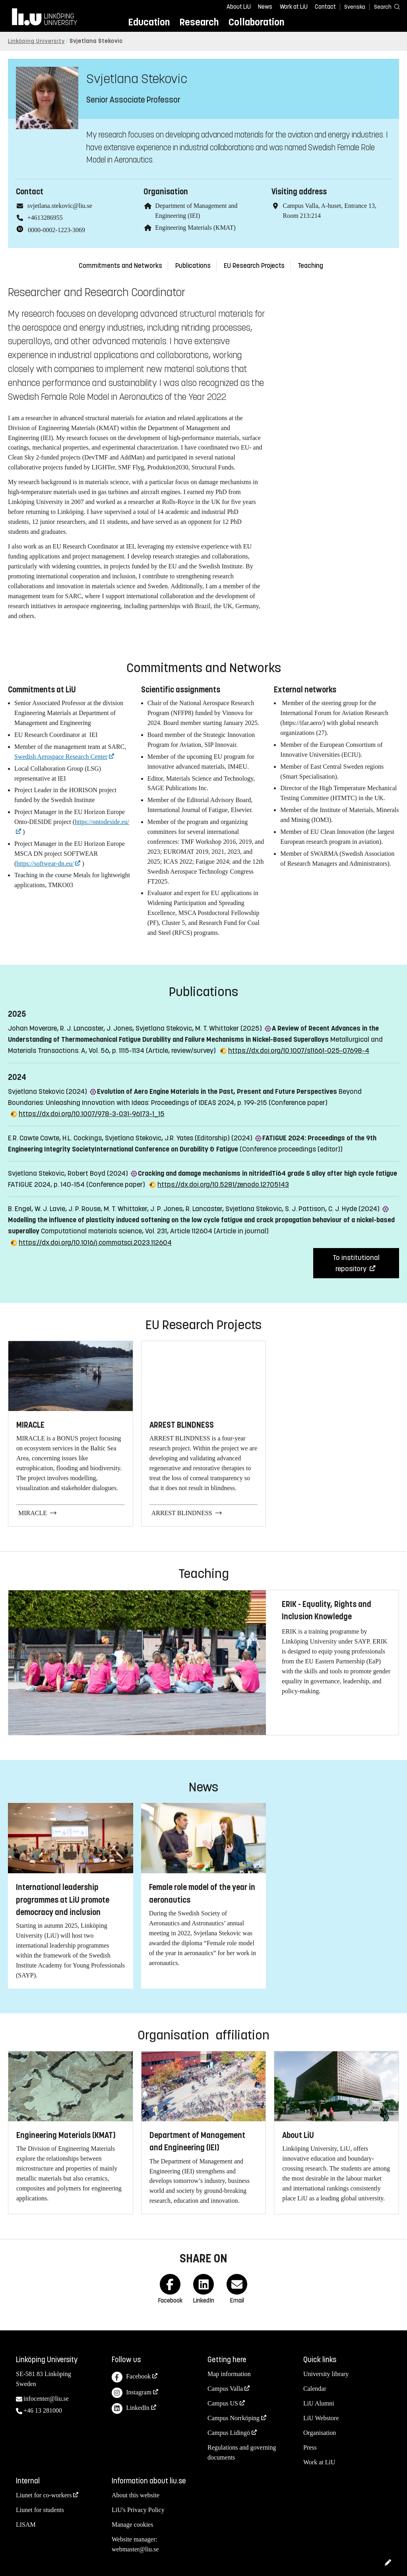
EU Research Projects (254, 266)
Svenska (354, 7)
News (265, 6)
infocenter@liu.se (46, 2398)
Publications (193, 266)
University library (326, 2374)
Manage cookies (132, 2524)
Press (310, 2447)
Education (149, 22)
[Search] (383, 6)
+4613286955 (45, 217)
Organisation (319, 2432)
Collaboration (256, 22)
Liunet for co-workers (44, 2495)
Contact (325, 6)
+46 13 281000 (42, 2410)
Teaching (310, 266)
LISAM (26, 2524)
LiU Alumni (318, 2403)
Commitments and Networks (120, 266)
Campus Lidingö (228, 2432)
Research (199, 22)
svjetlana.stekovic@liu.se (59, 205)
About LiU (239, 6)
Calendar (314, 2388)
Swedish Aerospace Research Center (60, 756)
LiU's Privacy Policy (138, 2509)
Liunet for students (40, 2509)
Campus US (222, 2403)
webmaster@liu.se (135, 2549)
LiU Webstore (321, 2418)
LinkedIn (130, 2408)
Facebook (131, 2377)
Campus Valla (225, 2388)
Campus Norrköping (233, 2418)
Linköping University (36, 41)
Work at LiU (294, 6)
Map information (229, 2374)
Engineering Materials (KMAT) (195, 227)
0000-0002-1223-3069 (56, 230)
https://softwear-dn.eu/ (45, 863)
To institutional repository (356, 1263)
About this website (135, 2495)
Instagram (131, 2393)
